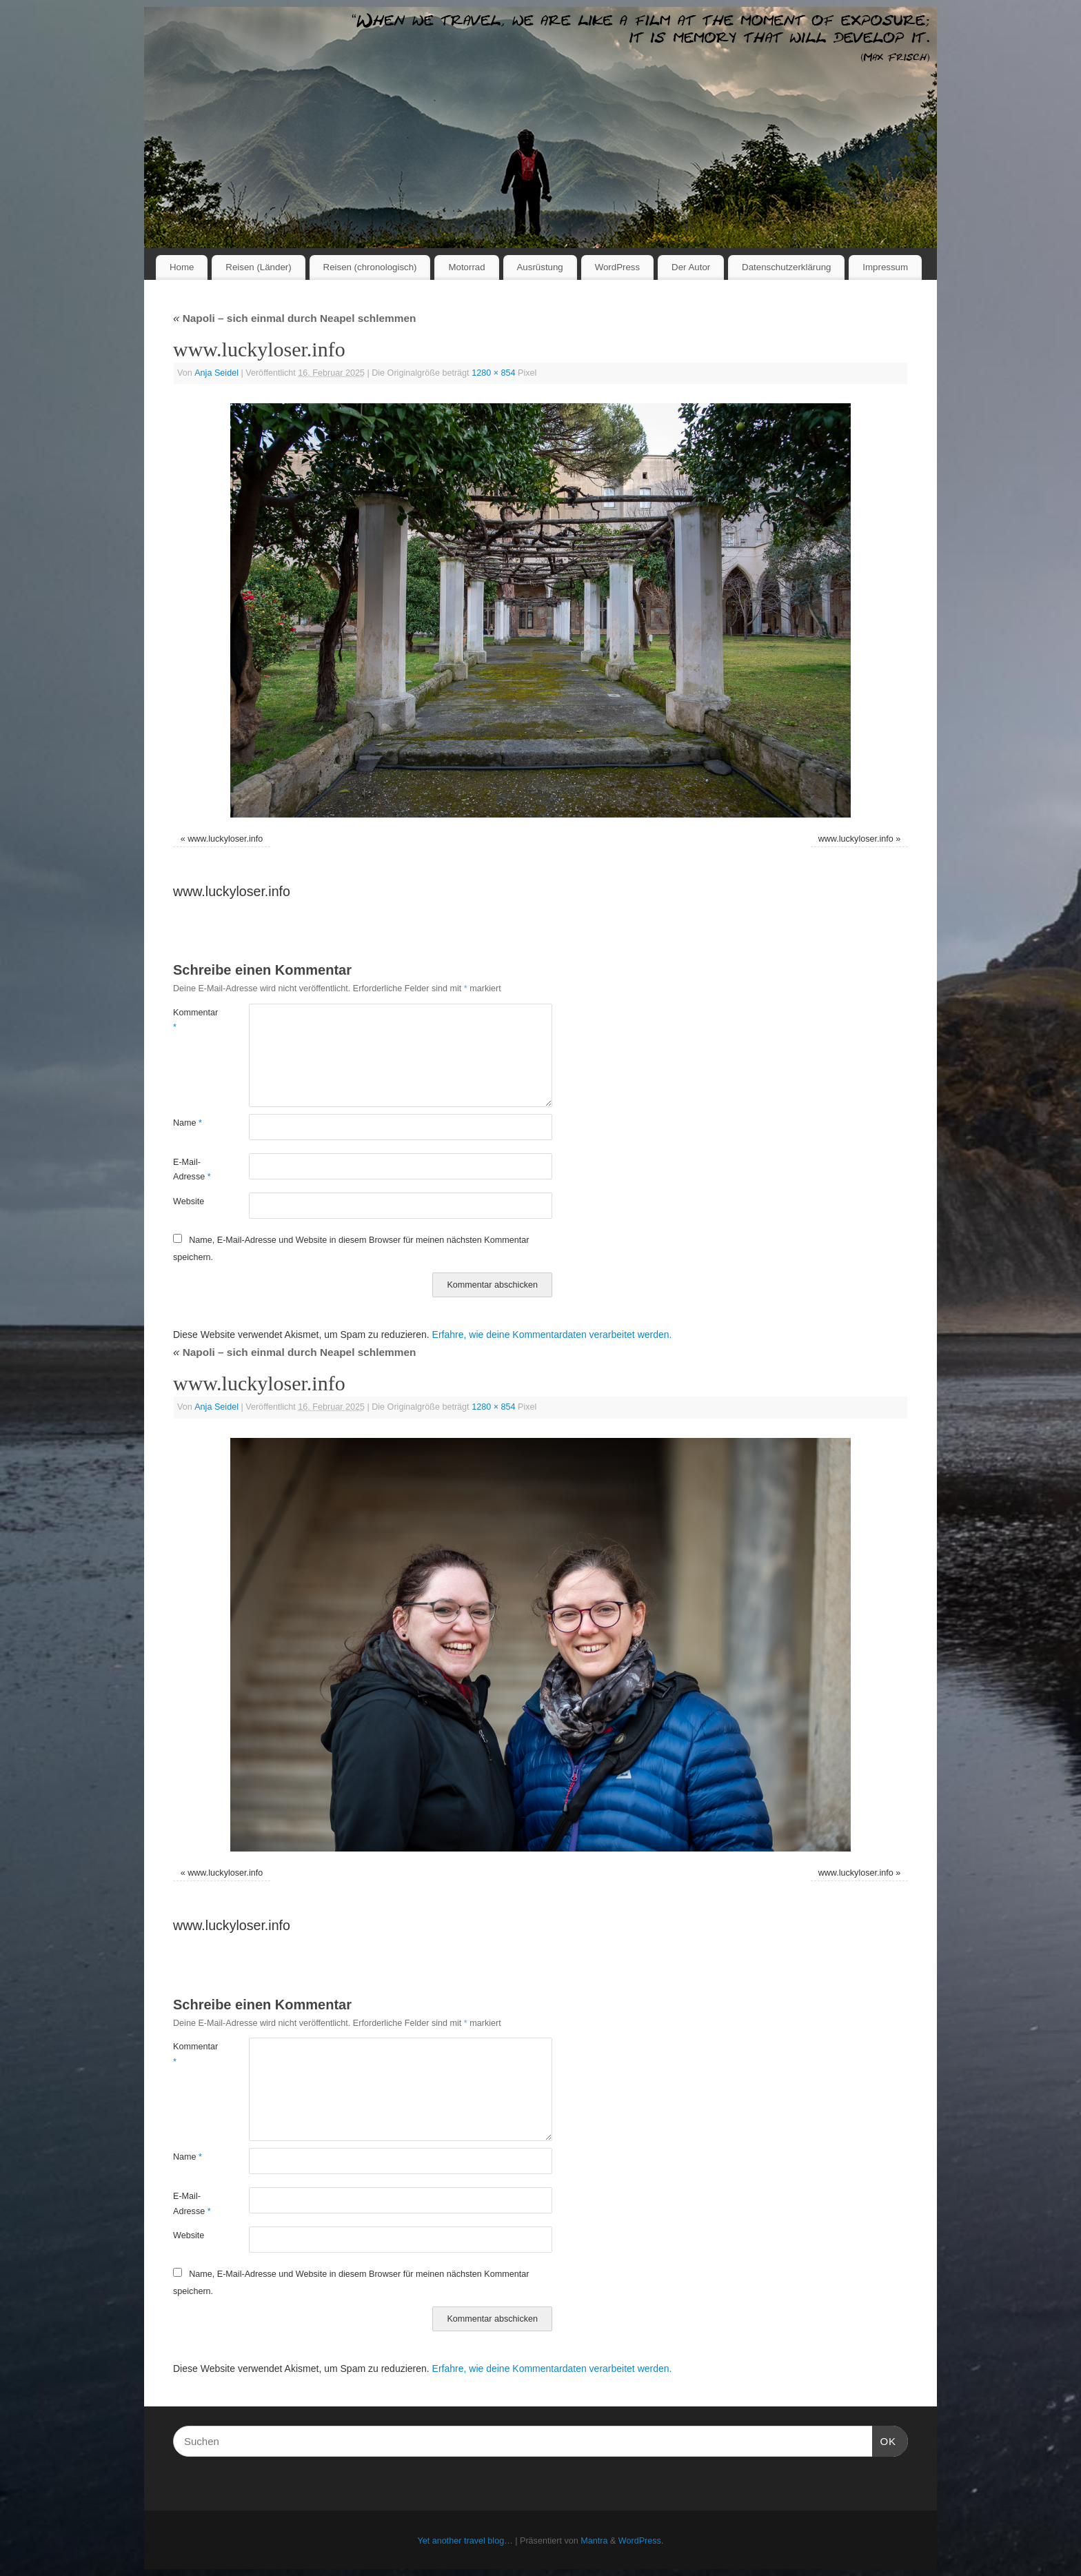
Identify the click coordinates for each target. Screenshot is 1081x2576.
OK (884, 2439)
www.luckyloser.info (225, 839)
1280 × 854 (493, 373)
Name (187, 1123)
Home (182, 267)
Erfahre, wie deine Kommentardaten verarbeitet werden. (552, 1334)
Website (188, 1201)
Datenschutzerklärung (786, 267)
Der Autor (690, 267)
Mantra (593, 2541)
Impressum (885, 267)
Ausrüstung (540, 267)
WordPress (617, 267)
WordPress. (641, 2541)
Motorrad (466, 267)
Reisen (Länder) (258, 267)
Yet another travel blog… (465, 2541)
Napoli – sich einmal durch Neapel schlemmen (294, 318)
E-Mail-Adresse (192, 1169)
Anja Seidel (216, 373)
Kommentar (192, 1020)
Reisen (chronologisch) (370, 267)
